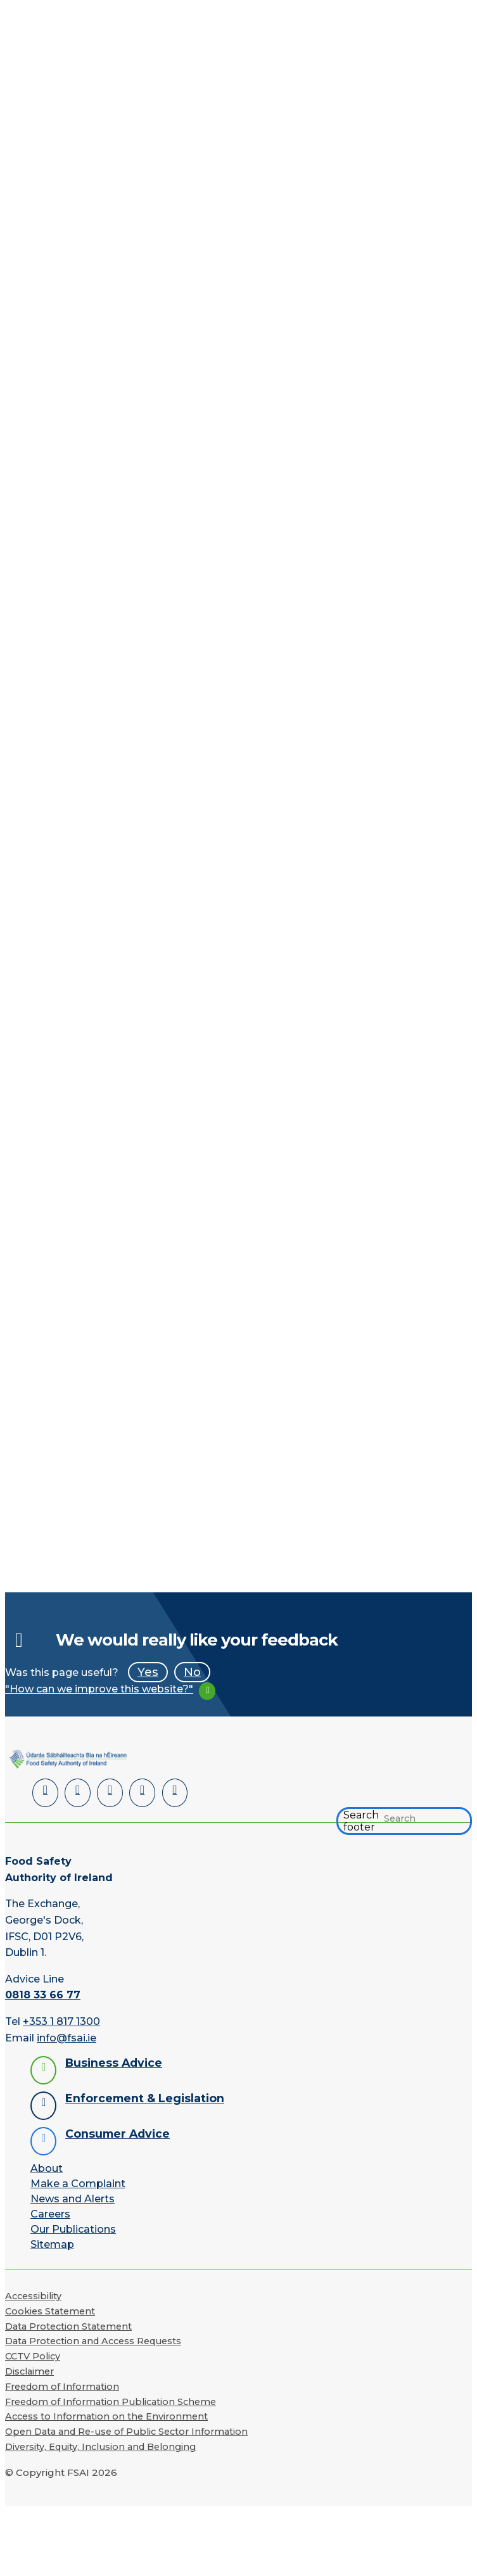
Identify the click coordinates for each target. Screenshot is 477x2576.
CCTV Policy (32, 2354)
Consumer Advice (117, 2131)
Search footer (361, 1819)
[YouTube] (134, 1792)
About (46, 2166)
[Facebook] (74, 1792)
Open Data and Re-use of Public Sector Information (126, 2429)
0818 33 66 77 (42, 1993)
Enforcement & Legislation (144, 2095)
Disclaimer (29, 2369)
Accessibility (33, 2293)
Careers (50, 2211)
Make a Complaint (77, 2181)
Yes (147, 1672)
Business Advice (113, 2060)
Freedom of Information (62, 2384)
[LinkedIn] (44, 1792)
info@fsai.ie (66, 2035)
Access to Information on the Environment (106, 2414)
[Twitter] (104, 1792)
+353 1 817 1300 (61, 2019)
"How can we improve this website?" (99, 1689)
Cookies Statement (50, 2308)
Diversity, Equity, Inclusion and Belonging (100, 2444)
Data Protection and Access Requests (93, 2339)
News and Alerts (72, 2196)
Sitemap (52, 2242)
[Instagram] (164, 1792)
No (192, 1672)
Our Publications (73, 2227)
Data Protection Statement (68, 2324)
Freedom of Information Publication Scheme (110, 2399)
